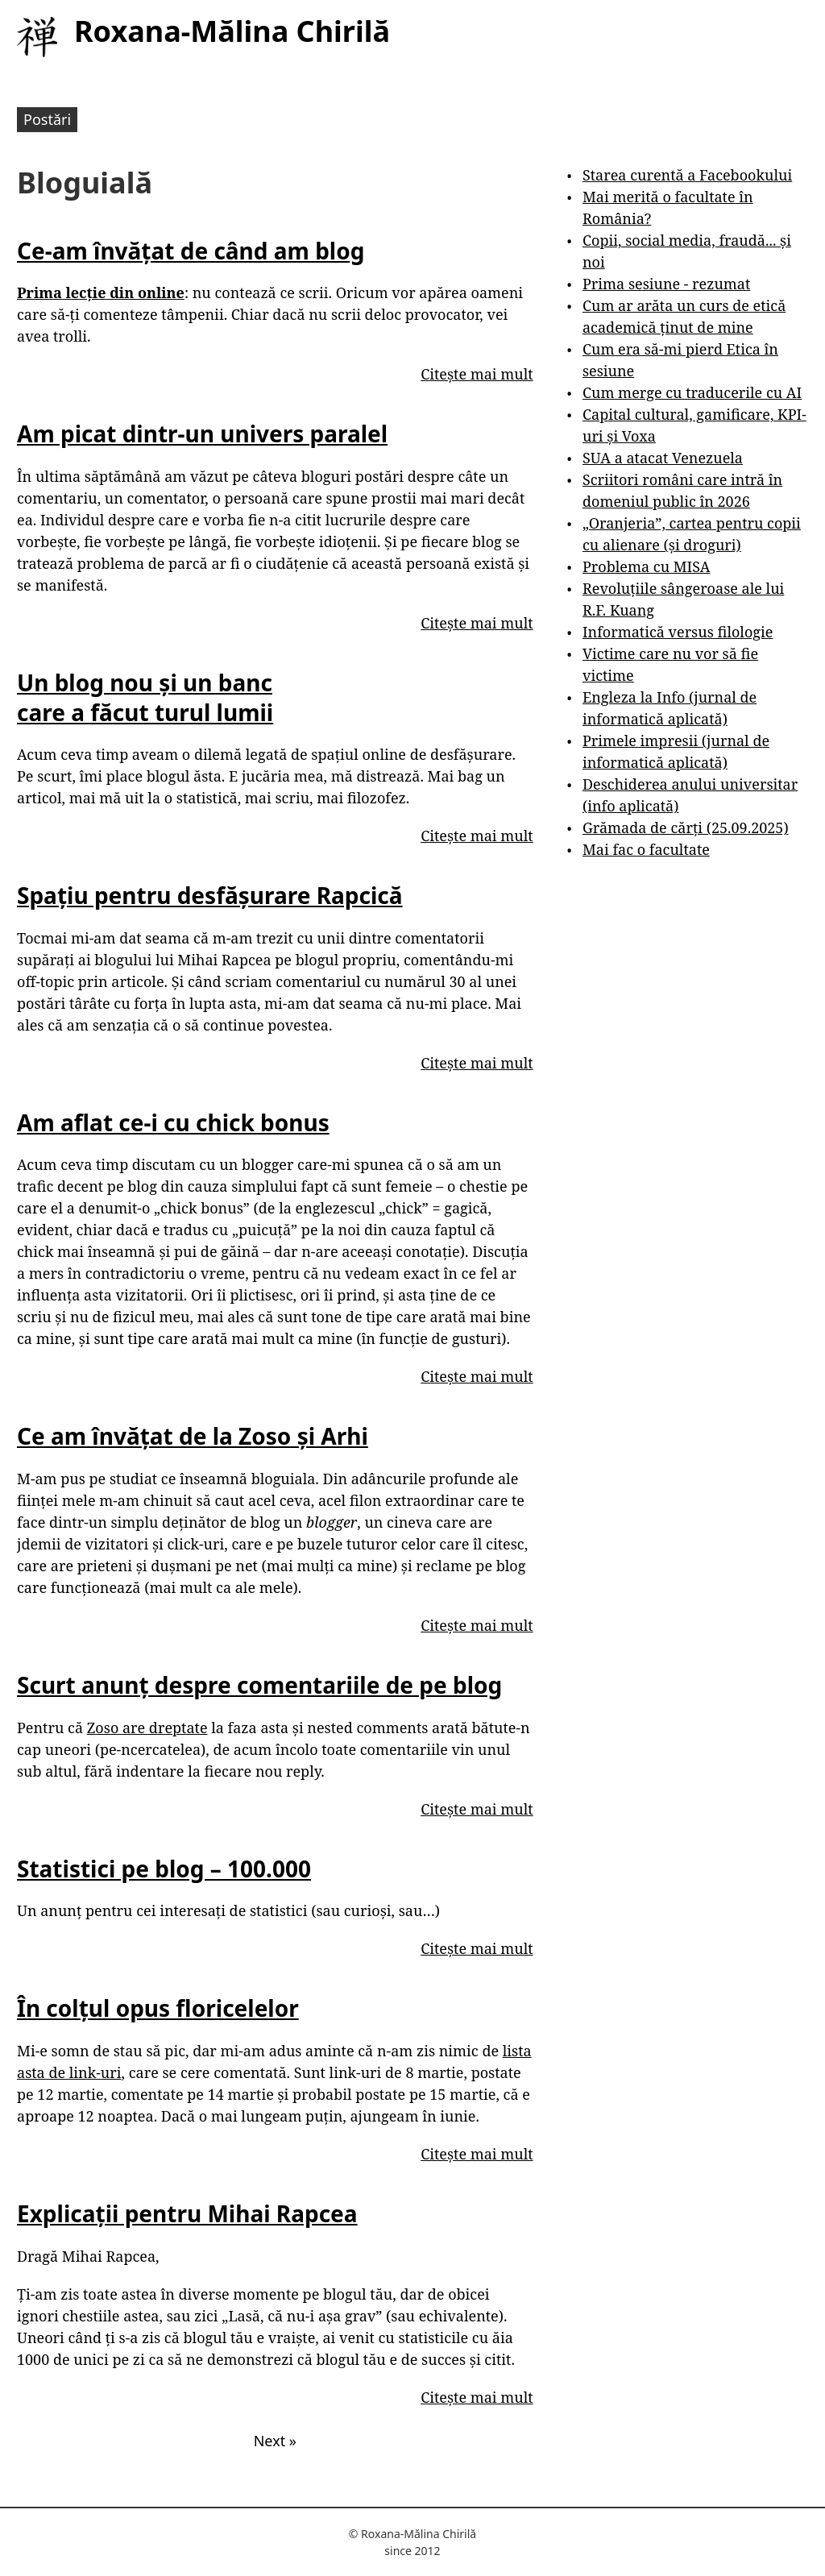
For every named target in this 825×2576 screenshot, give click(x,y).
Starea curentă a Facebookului (687, 175)
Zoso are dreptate (147, 1727)
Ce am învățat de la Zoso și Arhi (192, 1436)
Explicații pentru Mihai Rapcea (187, 2213)
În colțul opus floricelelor (158, 2008)
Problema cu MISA (646, 566)
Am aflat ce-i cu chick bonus (173, 1122)
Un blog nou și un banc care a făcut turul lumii (145, 697)
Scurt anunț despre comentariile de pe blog (259, 1685)
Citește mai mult (477, 374)
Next (275, 2440)
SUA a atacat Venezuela (662, 457)
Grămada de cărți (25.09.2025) (685, 827)
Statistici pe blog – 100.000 (164, 1868)
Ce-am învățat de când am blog (190, 250)
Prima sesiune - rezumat (666, 283)
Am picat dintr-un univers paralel (202, 433)
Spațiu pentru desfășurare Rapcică (210, 895)
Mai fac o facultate (646, 849)
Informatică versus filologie (677, 631)
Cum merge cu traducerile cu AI (692, 392)
